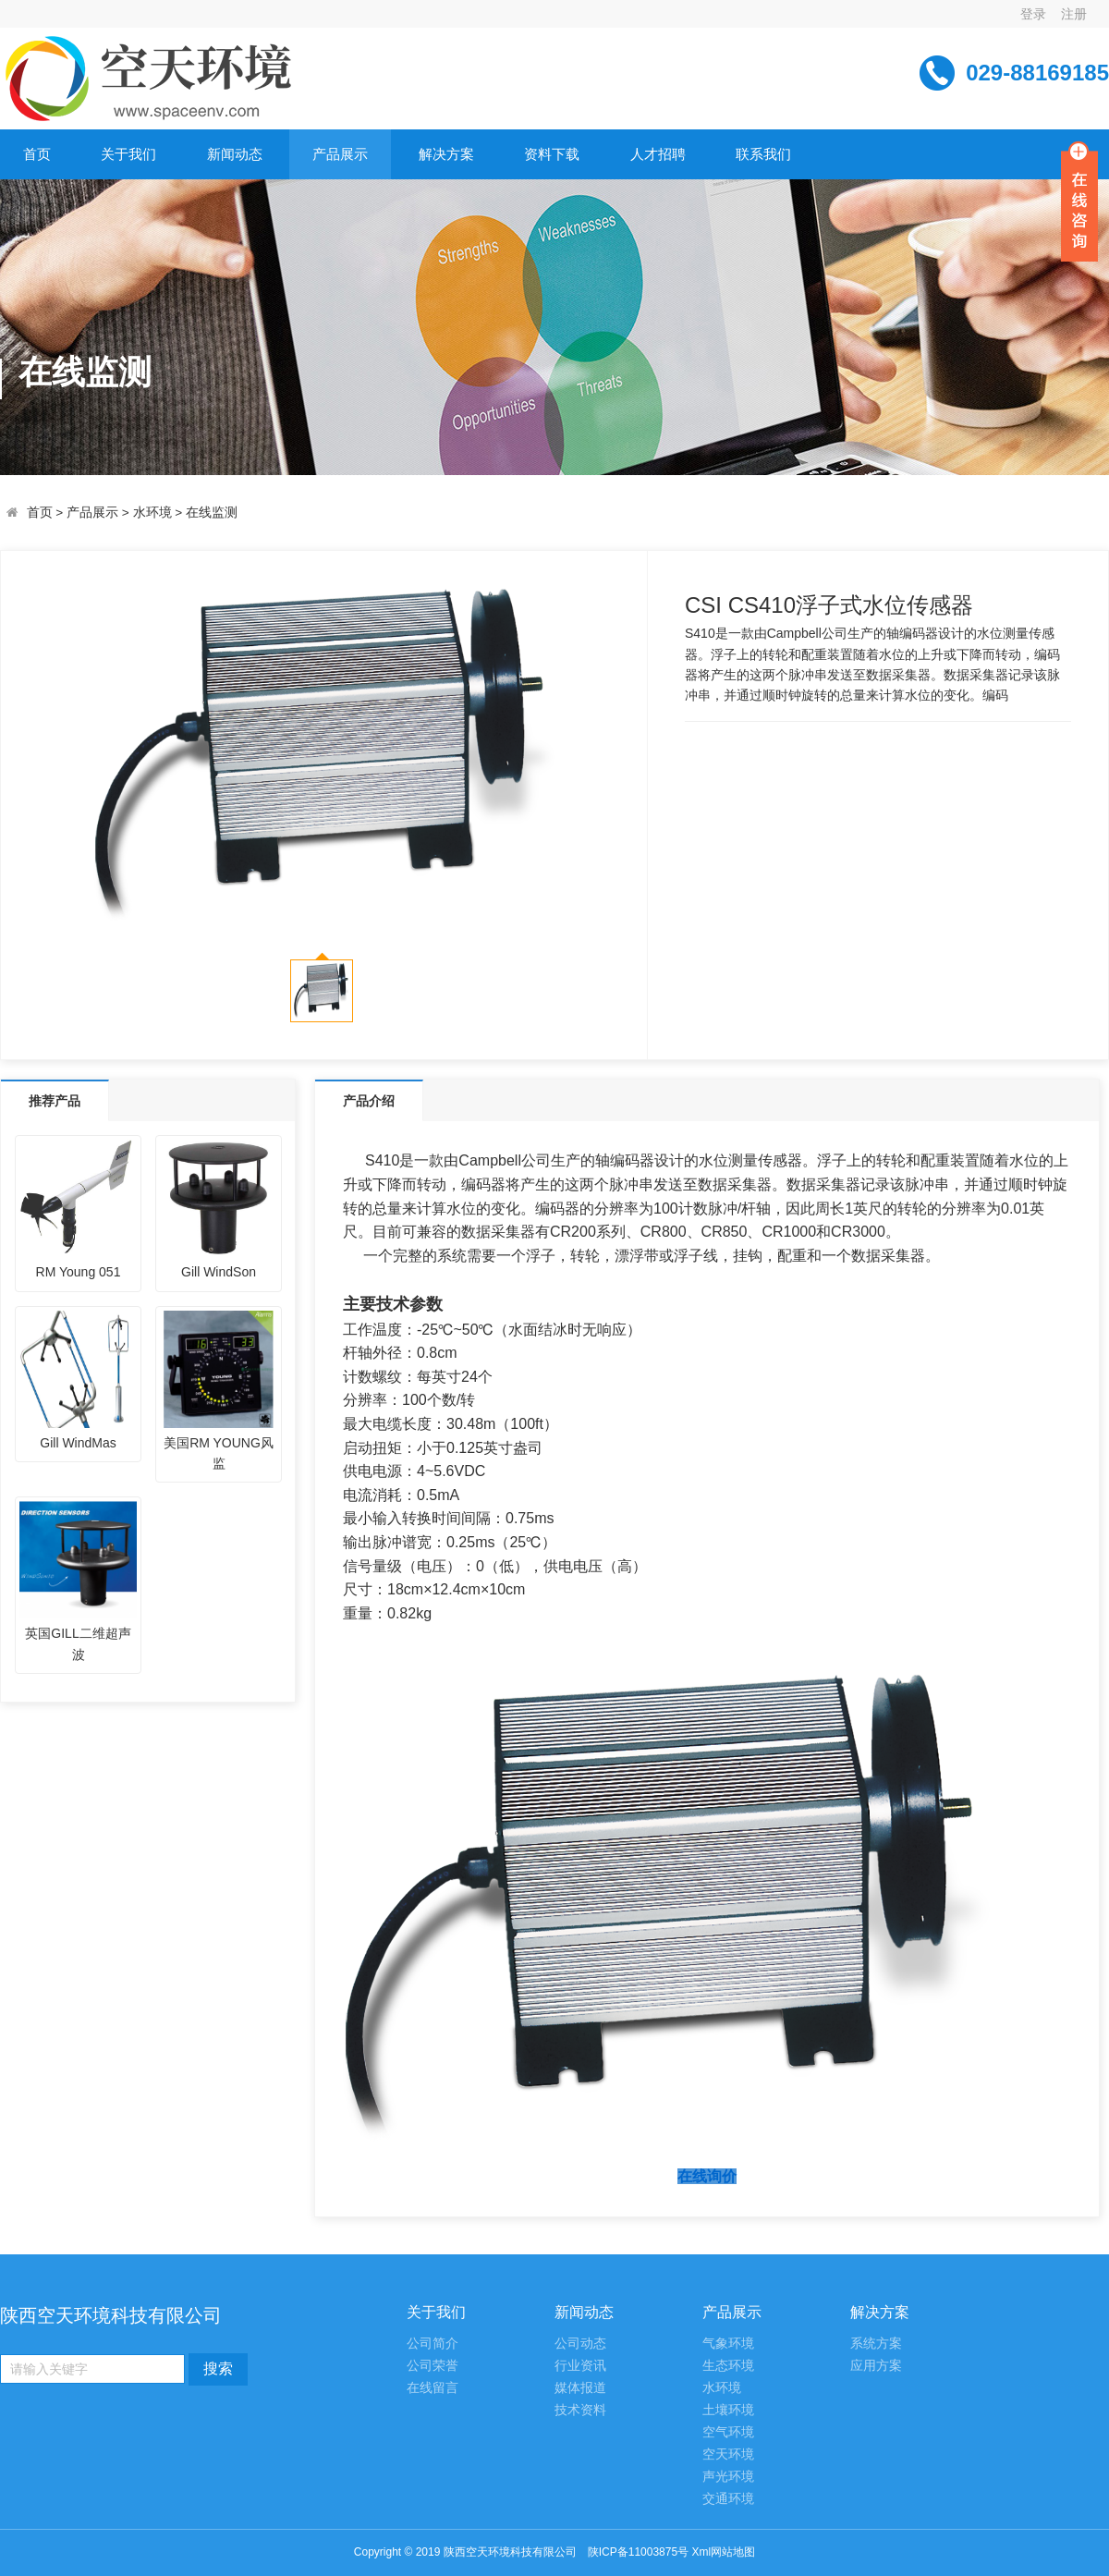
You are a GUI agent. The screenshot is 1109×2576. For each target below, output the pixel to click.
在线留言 (432, 2388)
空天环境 (728, 2454)
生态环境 (728, 2366)
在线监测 (212, 512)
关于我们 (128, 154)
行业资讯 (580, 2366)
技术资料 (580, 2410)
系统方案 (876, 2343)
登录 (1033, 13)
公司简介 (432, 2343)
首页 (37, 154)
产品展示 (340, 154)
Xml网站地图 (723, 2551)
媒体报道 (580, 2388)
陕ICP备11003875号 (638, 2551)
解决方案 (446, 154)
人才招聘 (658, 154)
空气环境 (728, 2432)
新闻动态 (234, 154)
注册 (1074, 13)
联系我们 (763, 154)
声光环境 (728, 2477)
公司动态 (580, 2343)
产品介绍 (369, 1100)
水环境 (152, 512)
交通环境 (728, 2499)
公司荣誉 (432, 2366)
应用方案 (876, 2366)
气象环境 (728, 2343)
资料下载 (551, 154)
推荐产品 (54, 1100)
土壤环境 (728, 2410)
